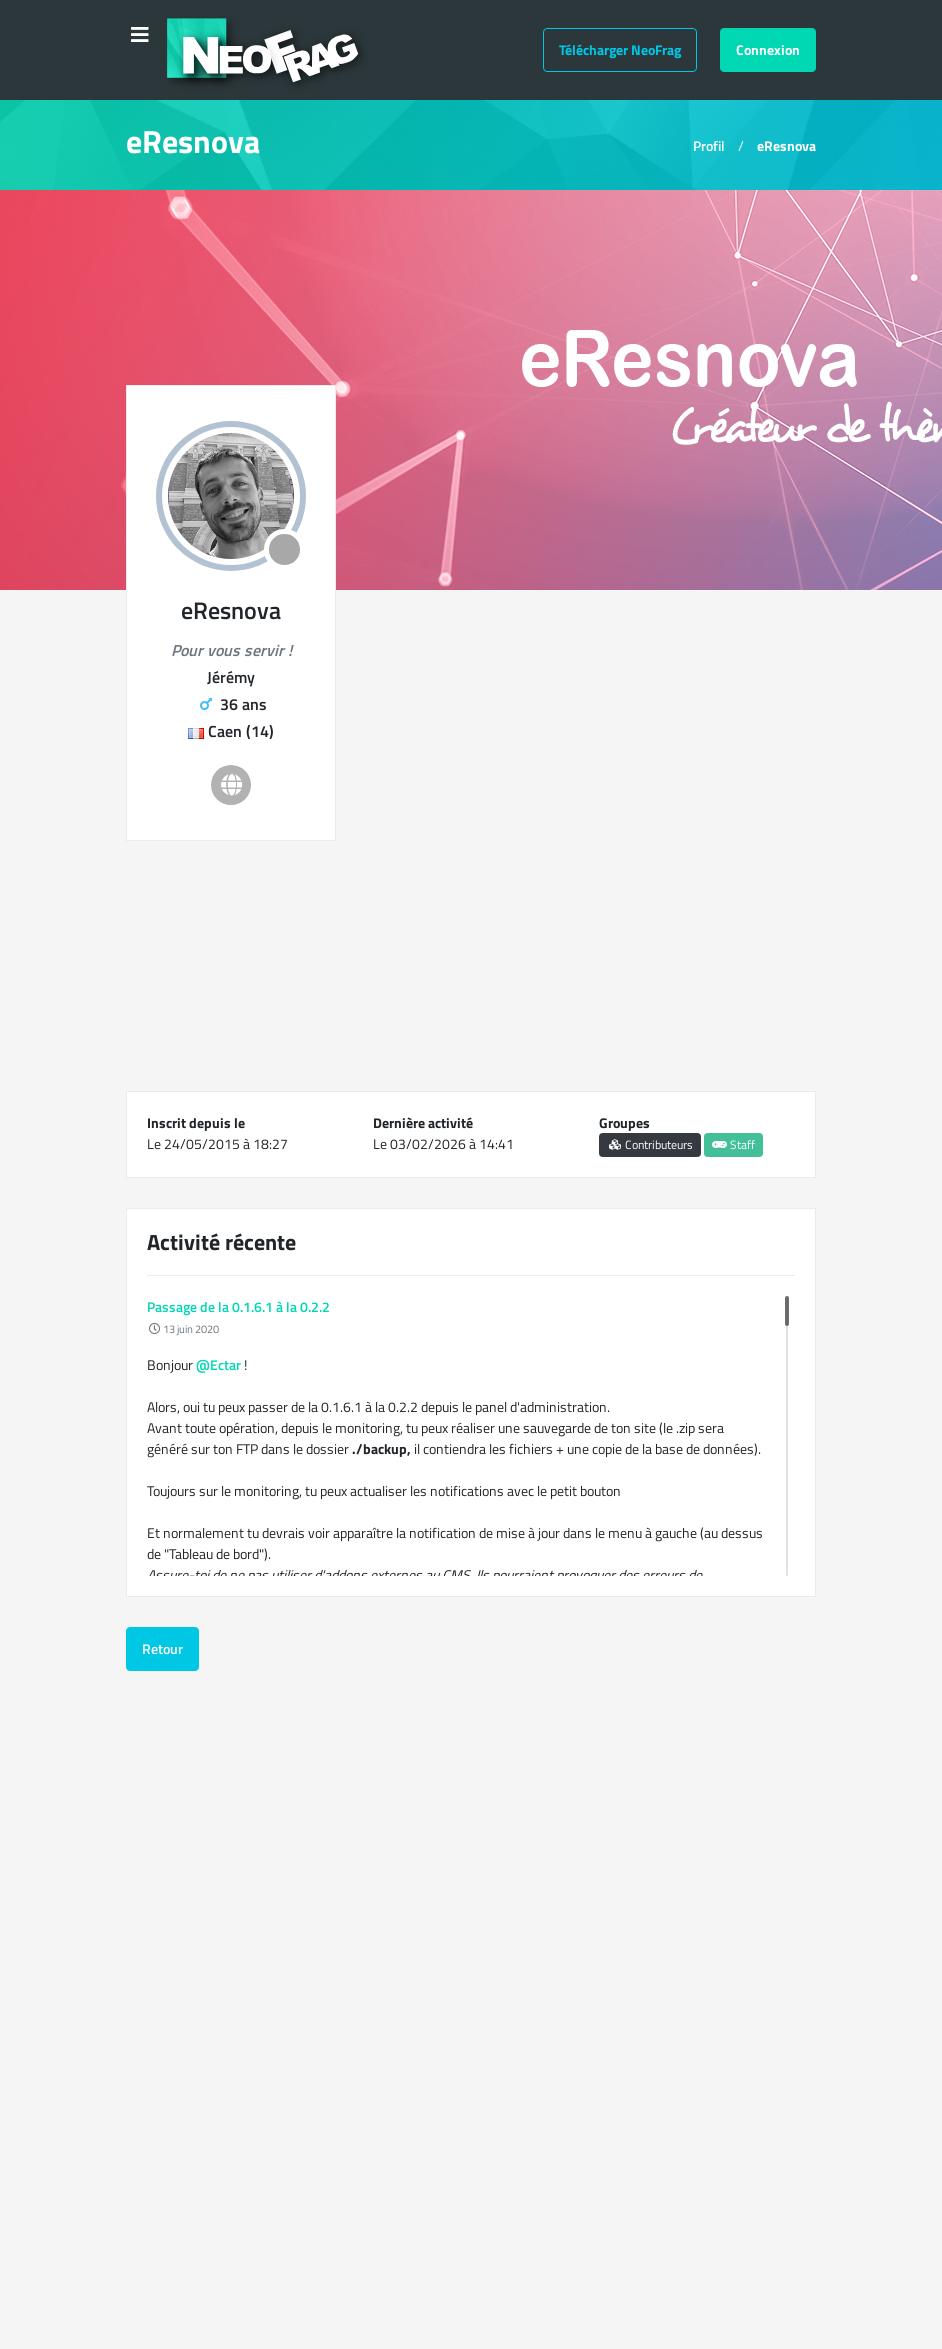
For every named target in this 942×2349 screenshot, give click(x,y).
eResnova (786, 145)
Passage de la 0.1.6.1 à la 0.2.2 (238, 1306)
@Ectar (218, 1364)
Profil (709, 145)
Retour (162, 1648)
